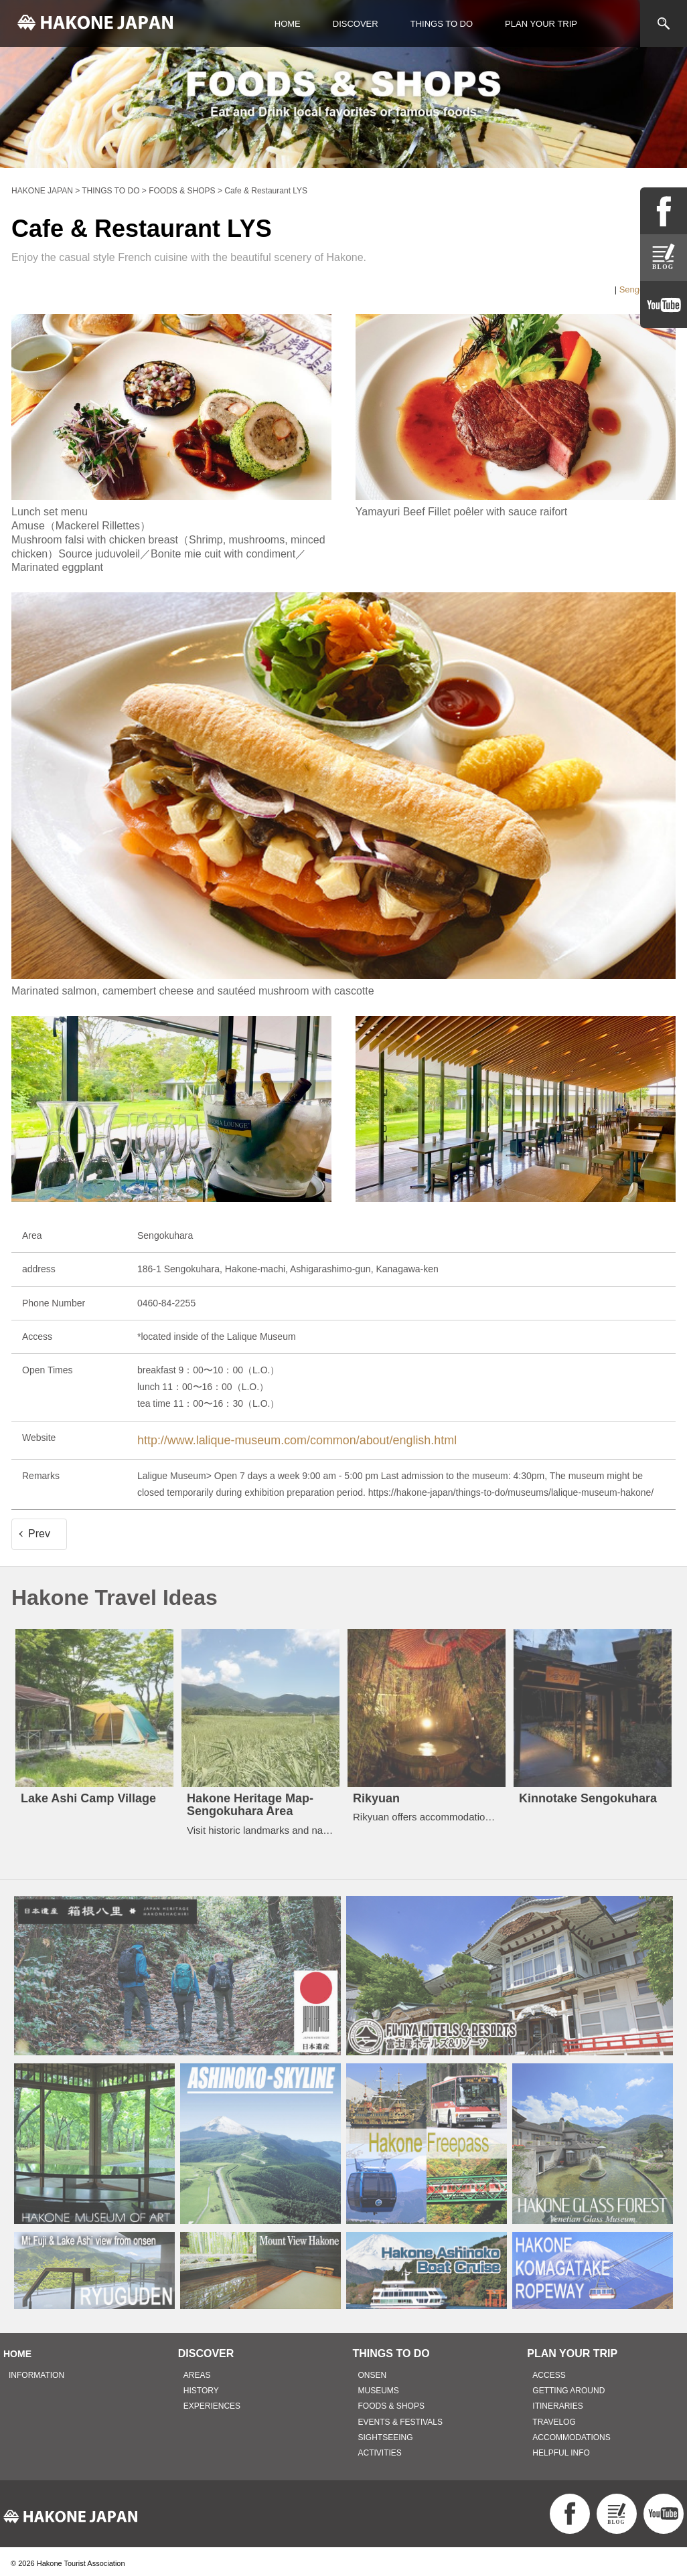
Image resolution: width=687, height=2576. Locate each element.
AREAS (197, 2370)
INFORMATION (36, 2370)
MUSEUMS (378, 2386)
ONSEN (372, 2370)
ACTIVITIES (380, 2448)
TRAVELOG (553, 2416)
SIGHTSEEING (385, 2432)
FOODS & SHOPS (391, 2401)
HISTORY (201, 2386)
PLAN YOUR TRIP (541, 24)
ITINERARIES (557, 2401)
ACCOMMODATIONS (571, 2432)
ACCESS (548, 2370)
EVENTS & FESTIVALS (400, 2416)
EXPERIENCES (211, 2401)
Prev (39, 1529)
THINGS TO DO (441, 24)
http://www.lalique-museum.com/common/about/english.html (262, 1437)
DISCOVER (355, 24)
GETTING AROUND (568, 2386)
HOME (288, 24)
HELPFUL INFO (561, 2448)
